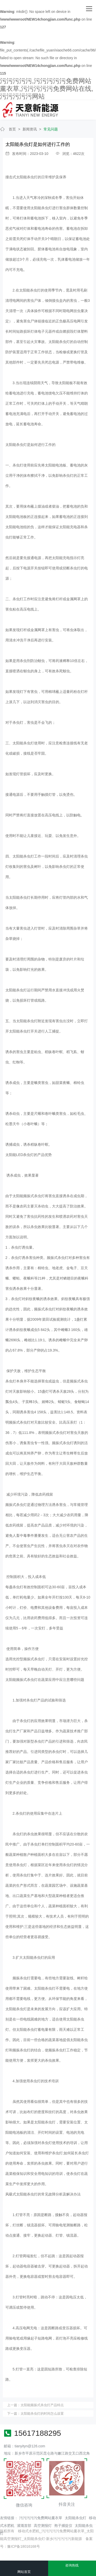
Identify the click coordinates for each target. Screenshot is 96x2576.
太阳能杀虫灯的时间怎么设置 (42, 2413)
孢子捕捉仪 (63, 2526)
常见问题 (51, 129)
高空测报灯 (43, 2526)
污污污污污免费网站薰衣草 (40, 2518)
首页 (12, 129)
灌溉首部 (24, 2526)
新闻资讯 (30, 129)
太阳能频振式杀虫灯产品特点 (42, 2405)
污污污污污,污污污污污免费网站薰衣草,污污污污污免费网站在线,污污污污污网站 (46, 88)
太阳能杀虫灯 (75, 2518)
